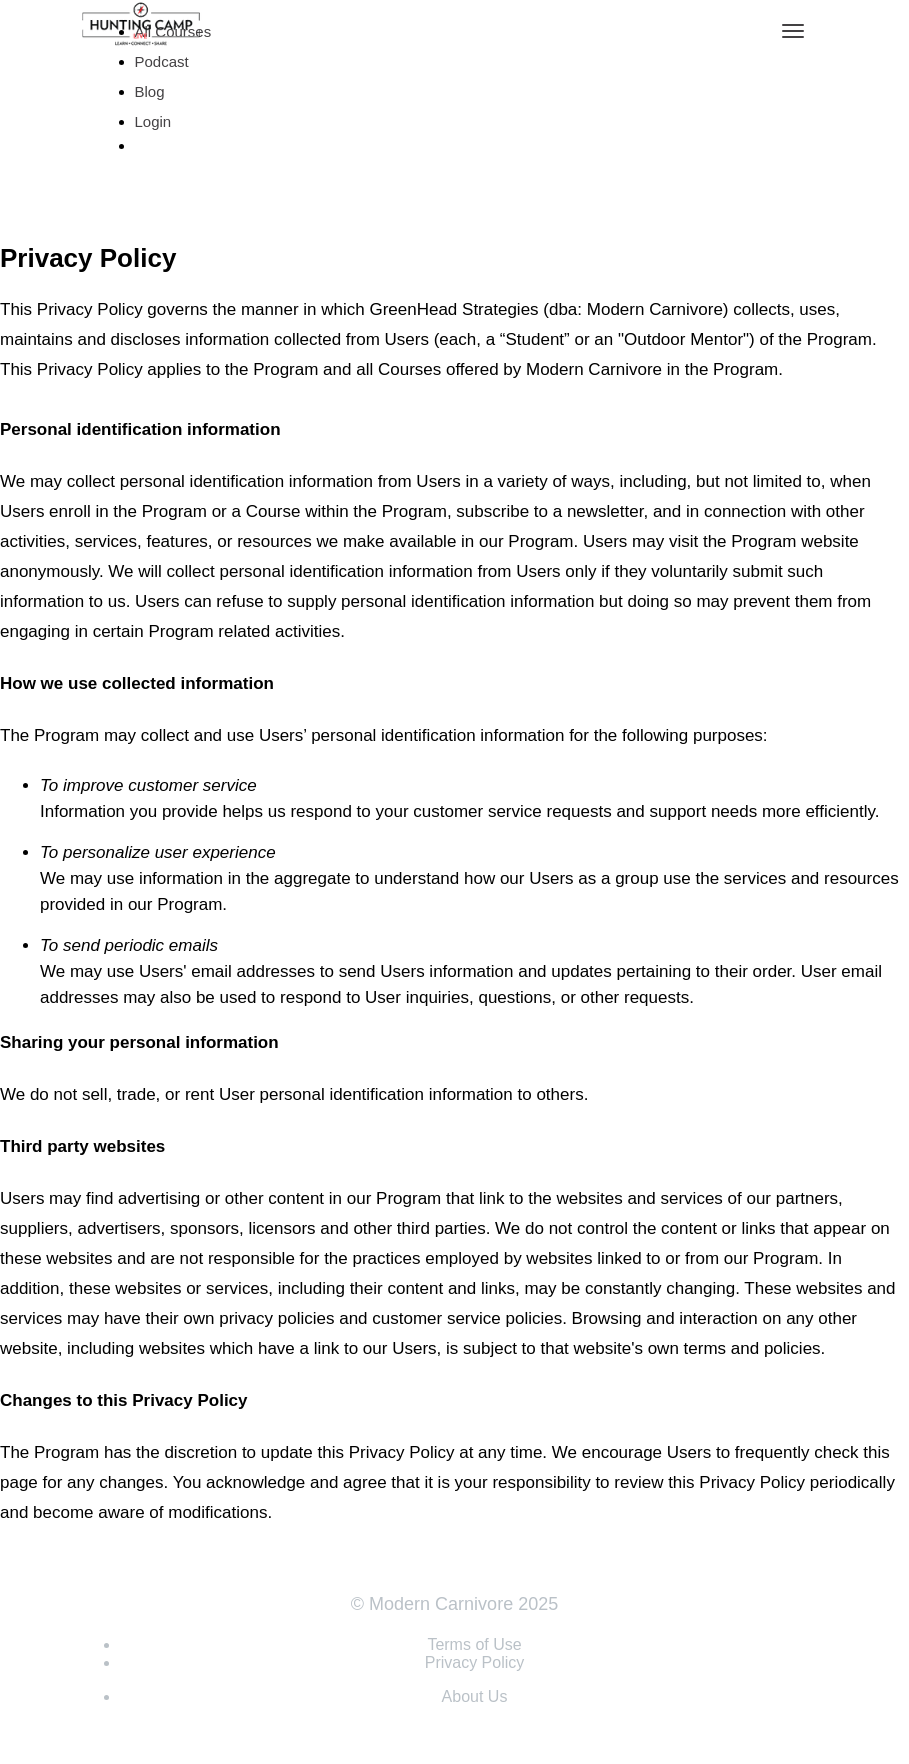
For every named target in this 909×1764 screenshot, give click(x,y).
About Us (475, 1696)
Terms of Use (474, 1644)
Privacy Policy (475, 1662)
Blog (150, 91)
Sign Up (171, 178)
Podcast (162, 61)
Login (153, 121)
